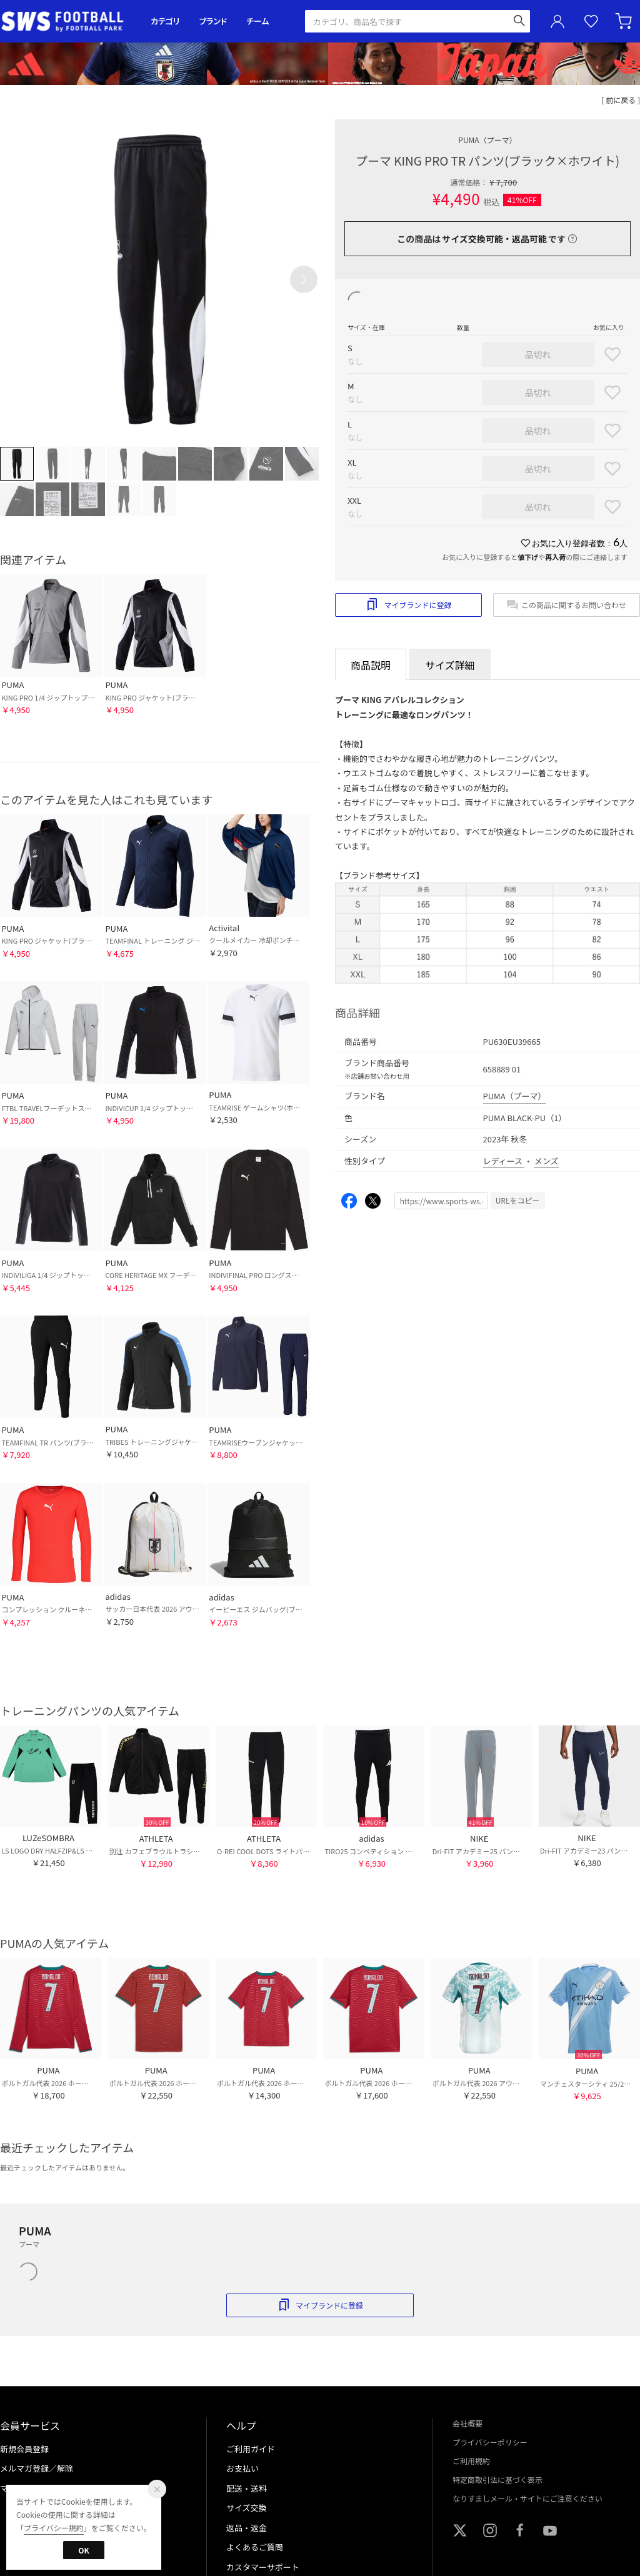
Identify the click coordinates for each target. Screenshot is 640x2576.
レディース (503, 1161)
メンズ (546, 1161)
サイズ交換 (246, 2508)
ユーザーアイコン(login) (557, 21)
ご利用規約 (471, 2460)
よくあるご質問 (254, 2547)
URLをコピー (518, 1200)
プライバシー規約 (54, 2527)
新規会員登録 (24, 2449)
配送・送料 (246, 2488)
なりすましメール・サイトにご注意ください (527, 2498)
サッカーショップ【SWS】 (66, 21)
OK (83, 2550)
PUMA (487, 139)
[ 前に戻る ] (621, 99)
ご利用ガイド (250, 2449)
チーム (257, 21)
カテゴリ (165, 21)
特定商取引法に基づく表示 (497, 2479)
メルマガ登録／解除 (36, 2468)
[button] (304, 279)
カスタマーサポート (262, 2567)
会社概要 (467, 2423)
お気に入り (591, 21)
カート (625, 21)
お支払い (242, 2468)
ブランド (213, 21)
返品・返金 (246, 2528)
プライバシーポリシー (490, 2442)
